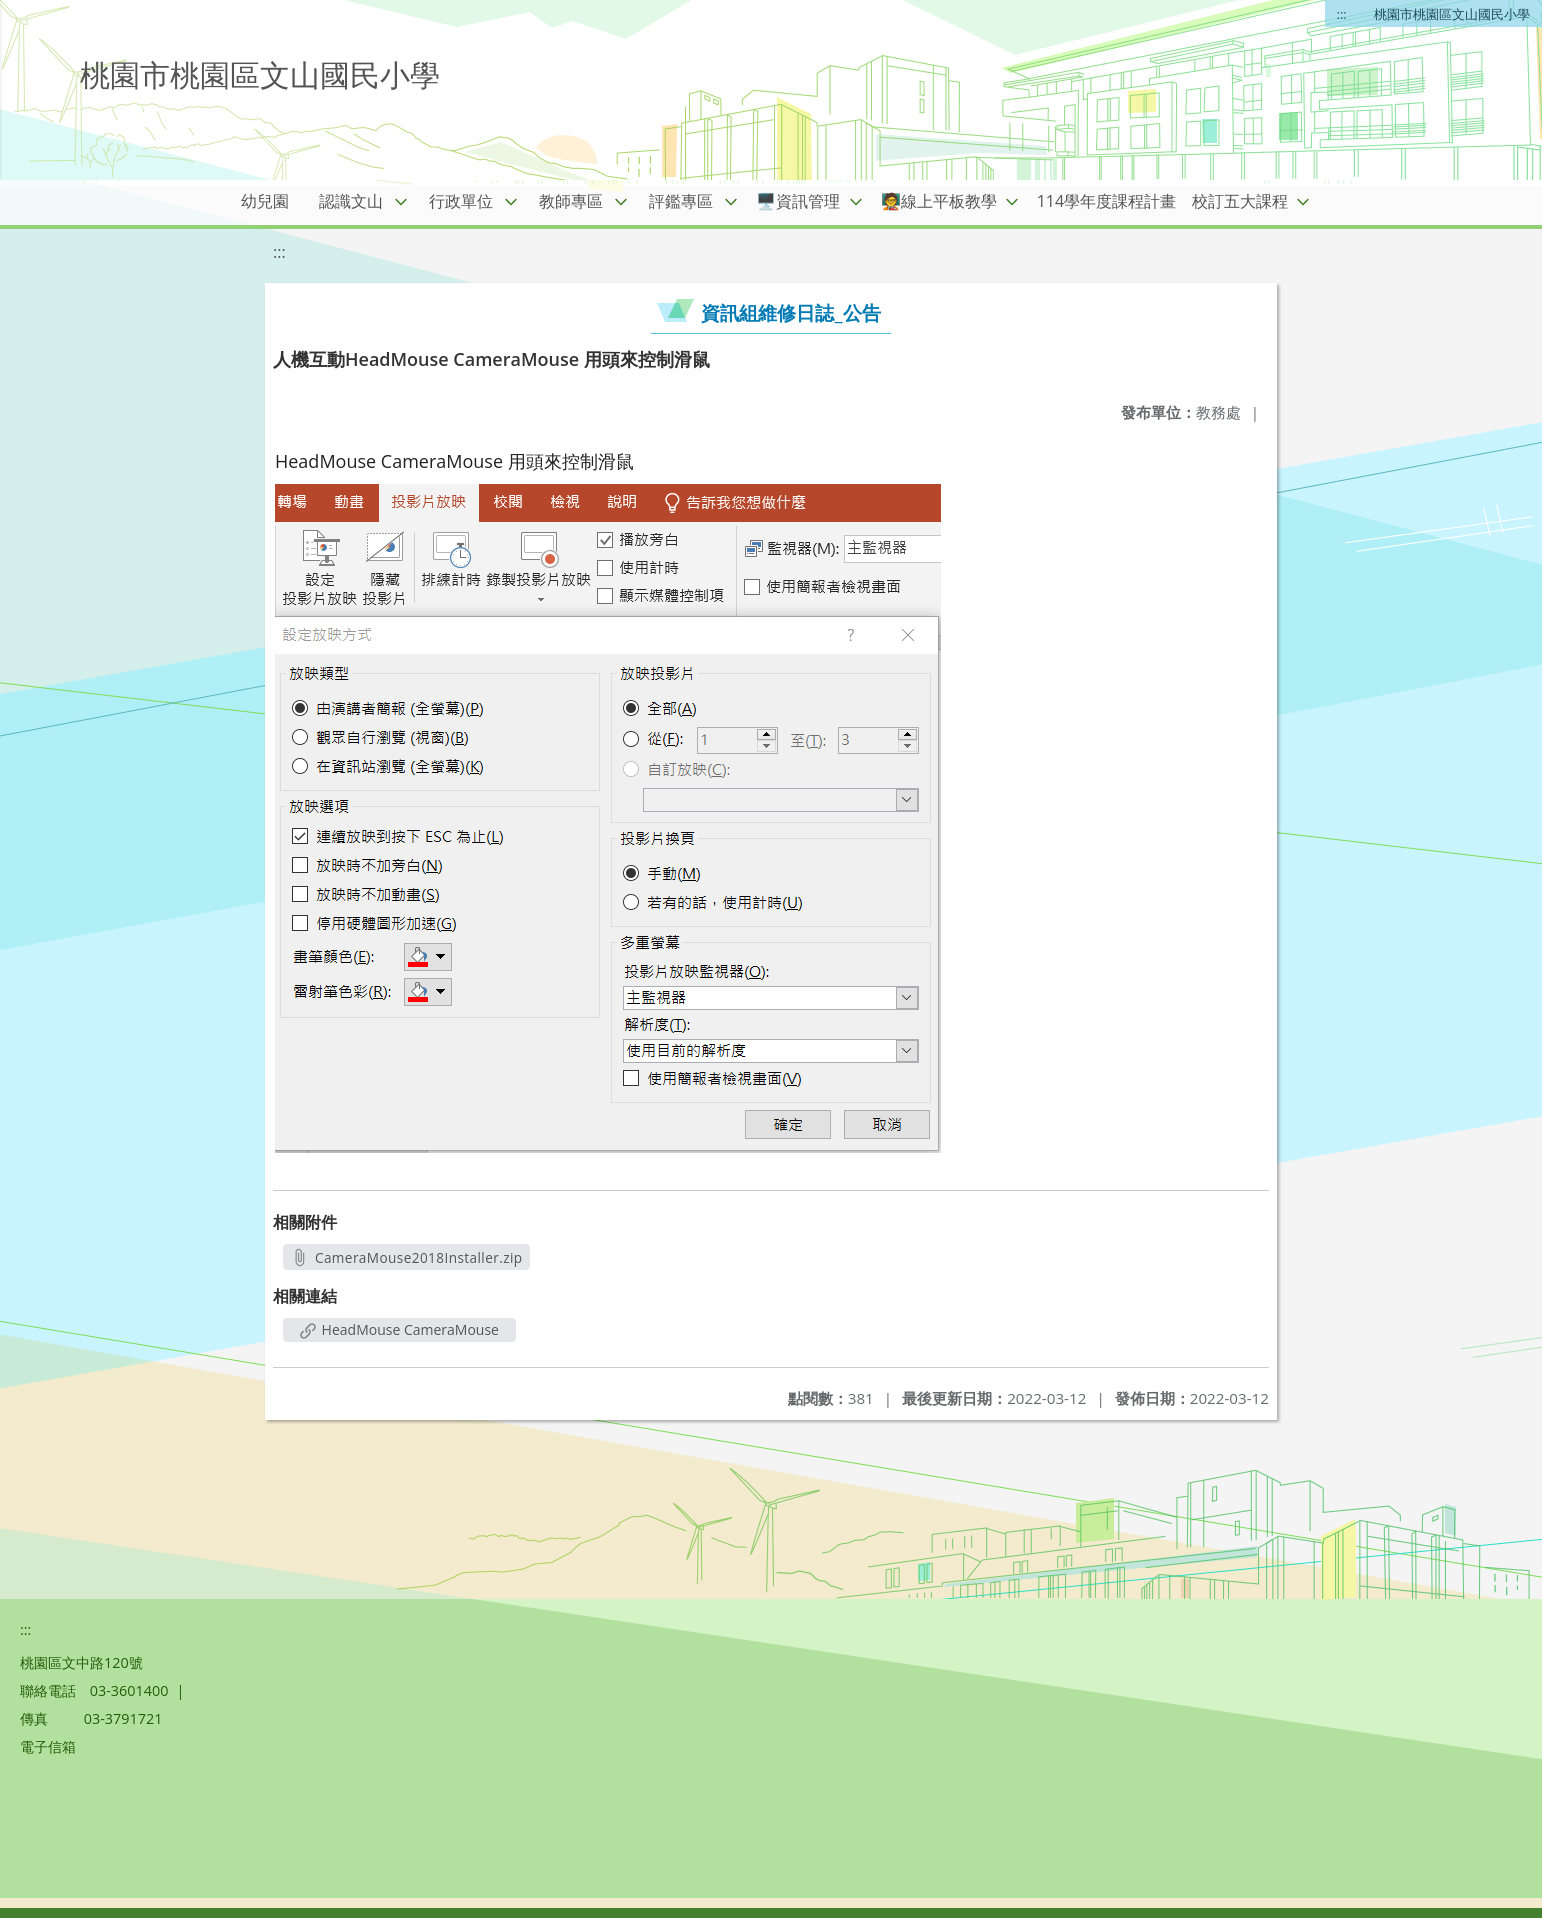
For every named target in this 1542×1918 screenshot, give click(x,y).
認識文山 (351, 201)
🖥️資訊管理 (798, 201)
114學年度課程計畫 (1106, 201)
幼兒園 (265, 201)
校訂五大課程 (1240, 201)
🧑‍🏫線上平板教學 (939, 201)
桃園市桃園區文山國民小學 (1452, 14)
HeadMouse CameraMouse (399, 1329)
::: (1342, 14)
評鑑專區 (681, 201)
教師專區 (571, 201)
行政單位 (461, 201)
